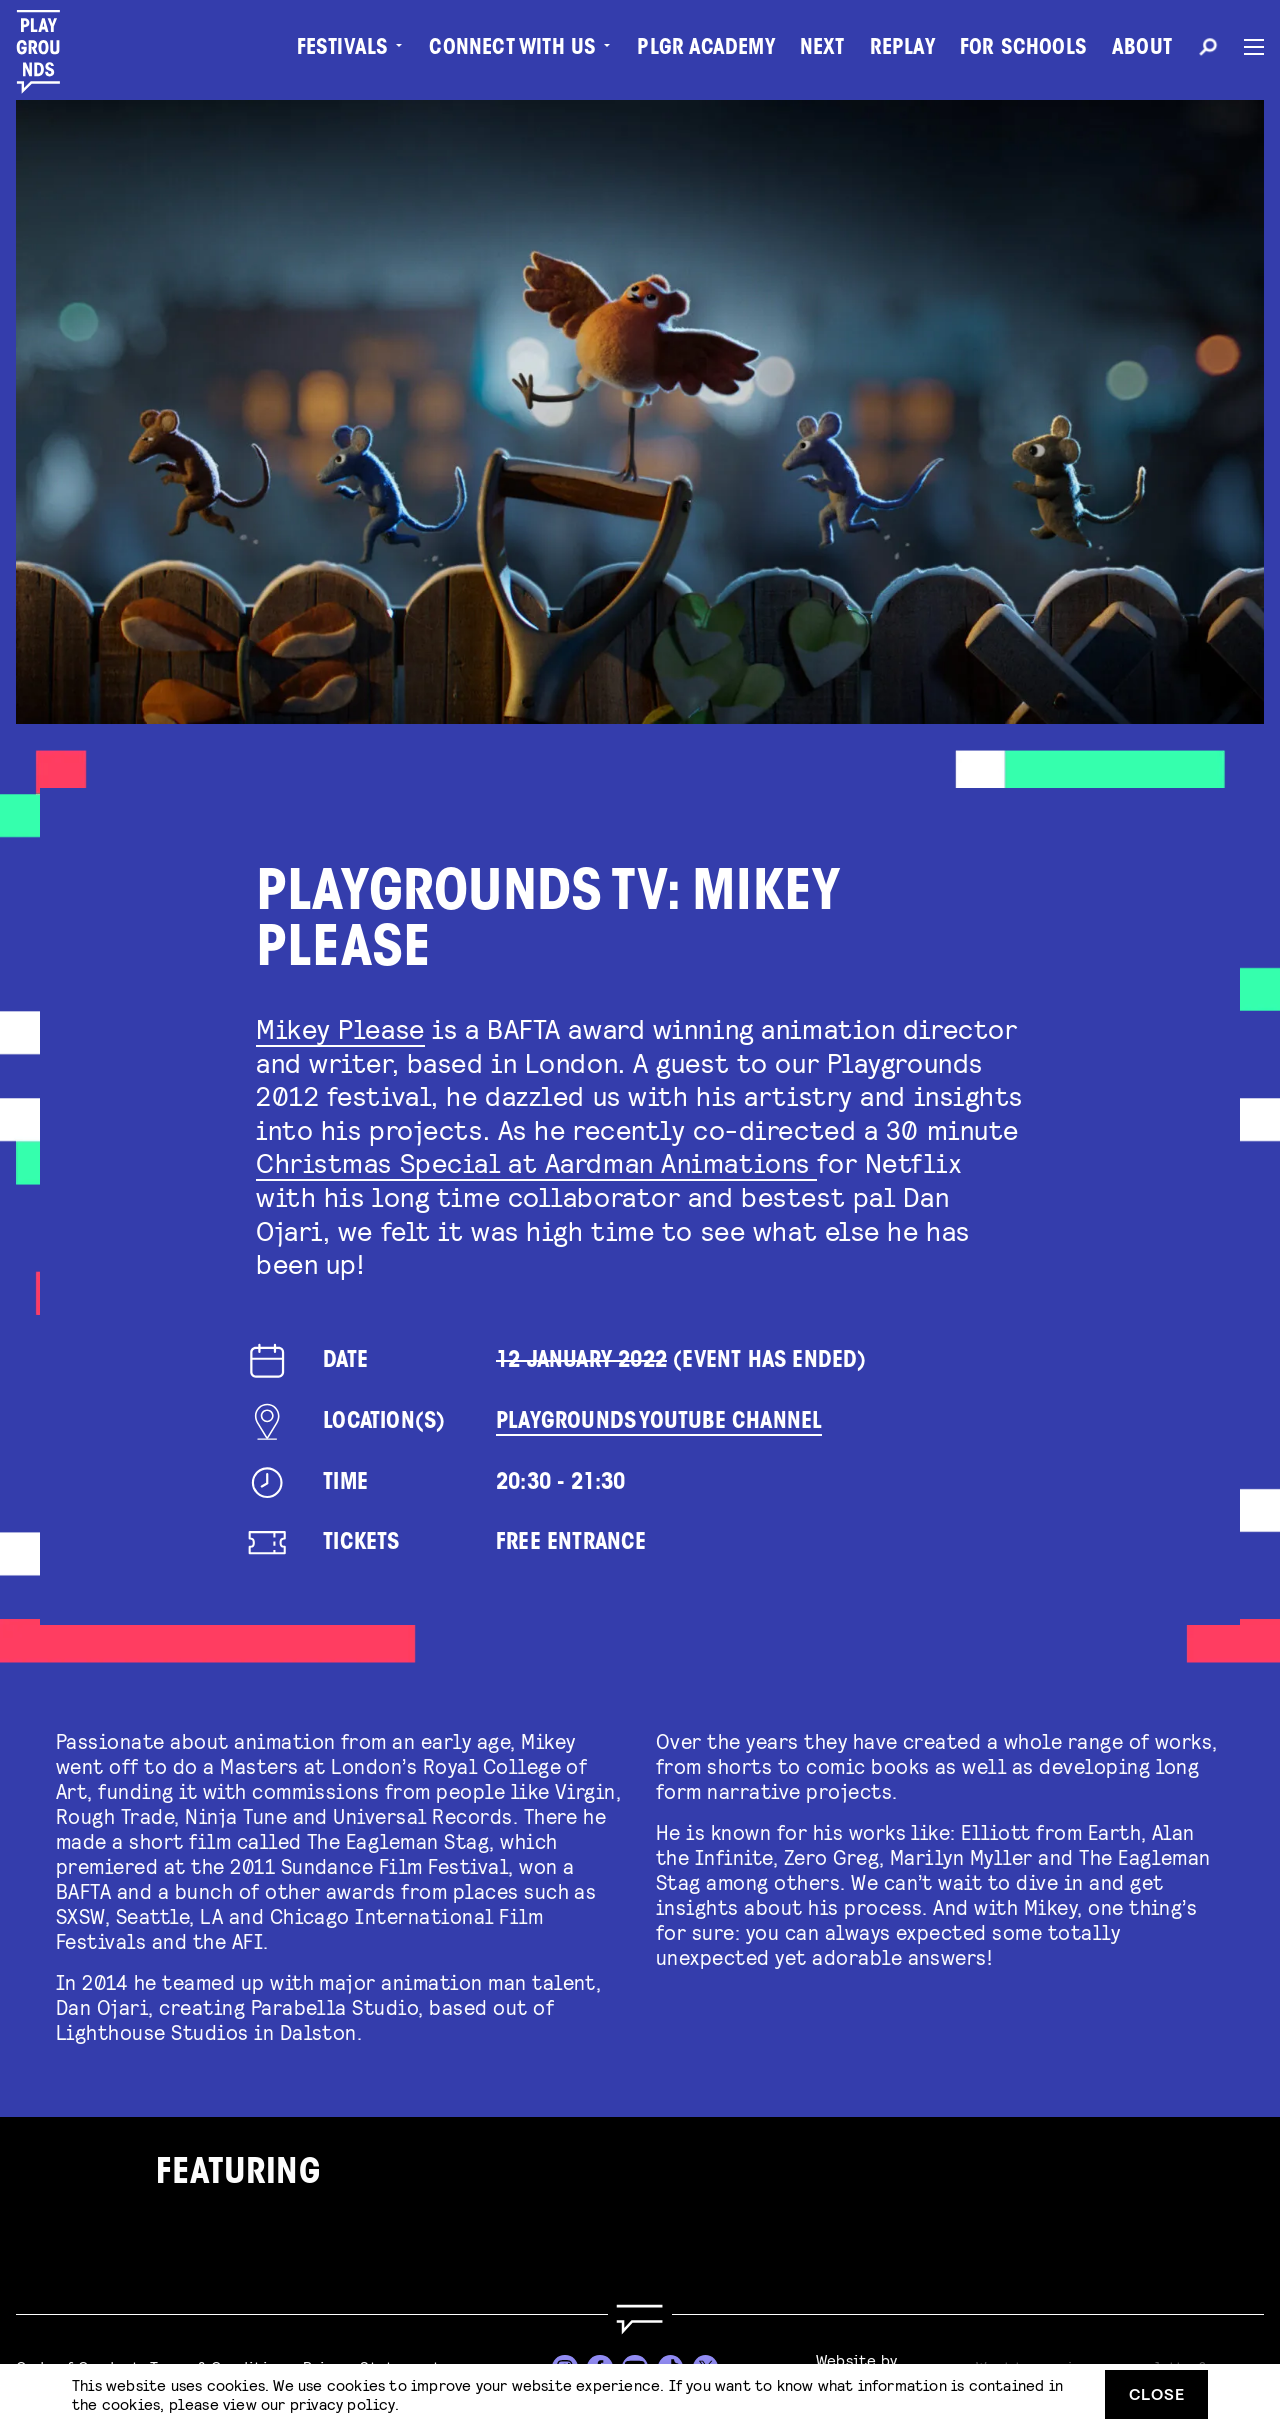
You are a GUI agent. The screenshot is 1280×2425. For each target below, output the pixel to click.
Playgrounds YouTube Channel (659, 1422)
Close (1157, 2393)
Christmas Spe (351, 1162)
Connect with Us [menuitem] (512, 50)
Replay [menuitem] (902, 50)
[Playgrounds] (48, 52)
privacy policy (342, 2403)
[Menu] (1246, 47)
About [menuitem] (1142, 50)
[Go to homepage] (640, 2319)
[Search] (1208, 50)
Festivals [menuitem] (343, 50)
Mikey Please (340, 1028)
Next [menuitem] (822, 50)
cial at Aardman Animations (632, 1162)
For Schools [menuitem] (1023, 50)
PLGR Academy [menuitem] (705, 50)
